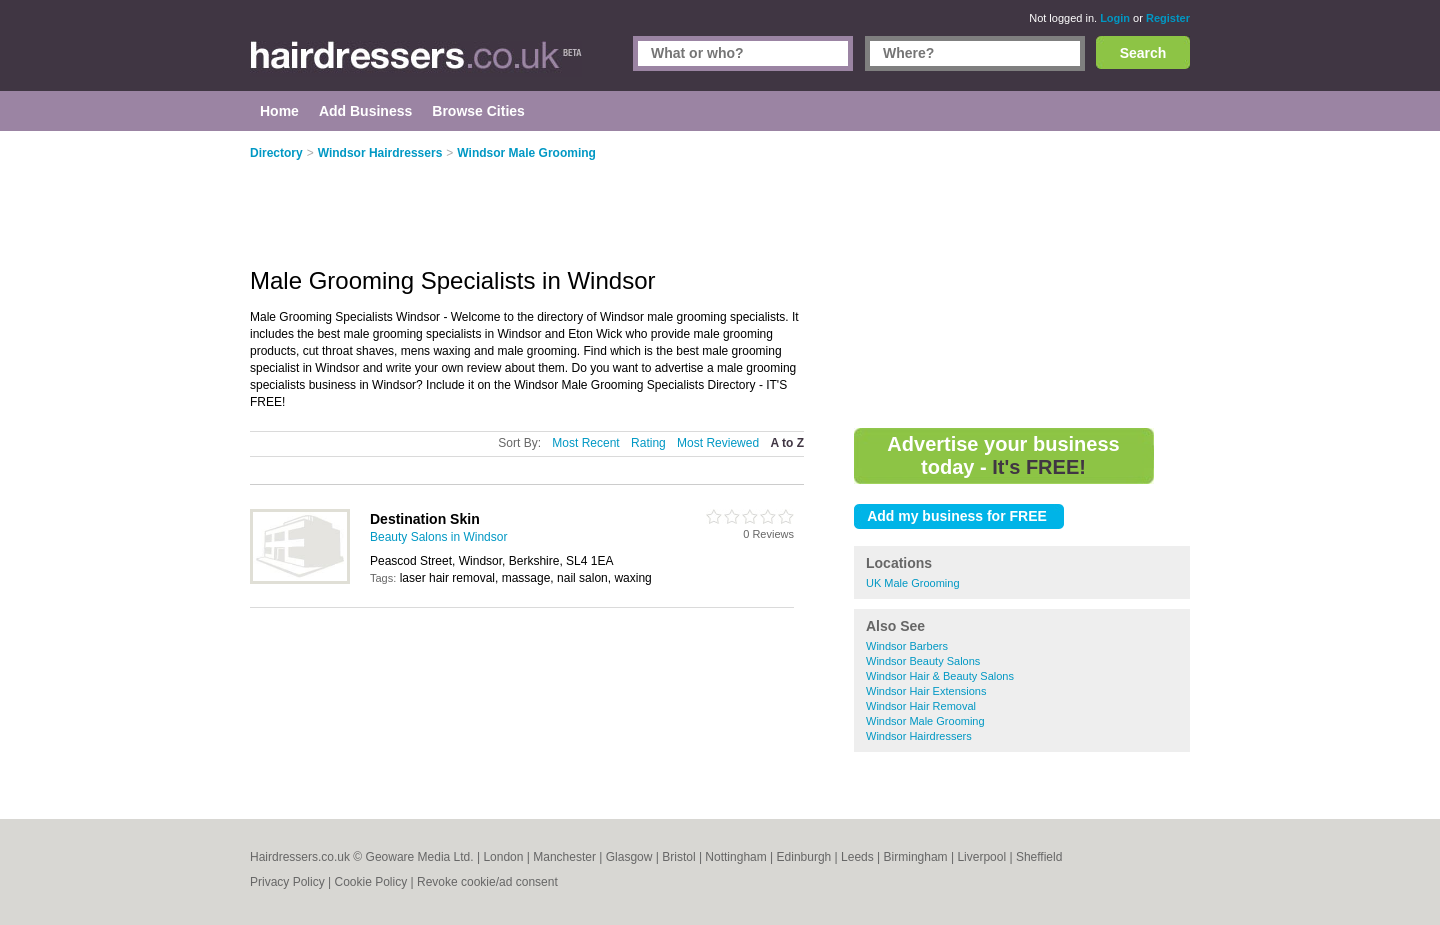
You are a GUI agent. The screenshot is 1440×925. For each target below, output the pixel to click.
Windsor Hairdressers (919, 736)
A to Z (787, 443)
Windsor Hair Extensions (926, 691)
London (503, 857)
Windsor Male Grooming (925, 721)
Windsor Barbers (907, 646)
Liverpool (981, 857)
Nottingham (735, 857)
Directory (276, 153)
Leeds (857, 857)
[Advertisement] (1022, 280)
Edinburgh (804, 857)
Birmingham (916, 857)
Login (1115, 18)
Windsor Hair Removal (921, 706)
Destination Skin (425, 519)
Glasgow (629, 857)
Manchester (564, 857)
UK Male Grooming (913, 583)
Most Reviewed (718, 443)
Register (1168, 18)
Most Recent (585, 443)
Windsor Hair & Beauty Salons (940, 676)
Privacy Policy (287, 882)
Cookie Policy (370, 882)
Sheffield (1039, 857)
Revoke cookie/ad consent (487, 882)
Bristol (678, 857)
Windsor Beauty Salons (923, 661)
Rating (648, 443)
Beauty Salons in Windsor (438, 537)
